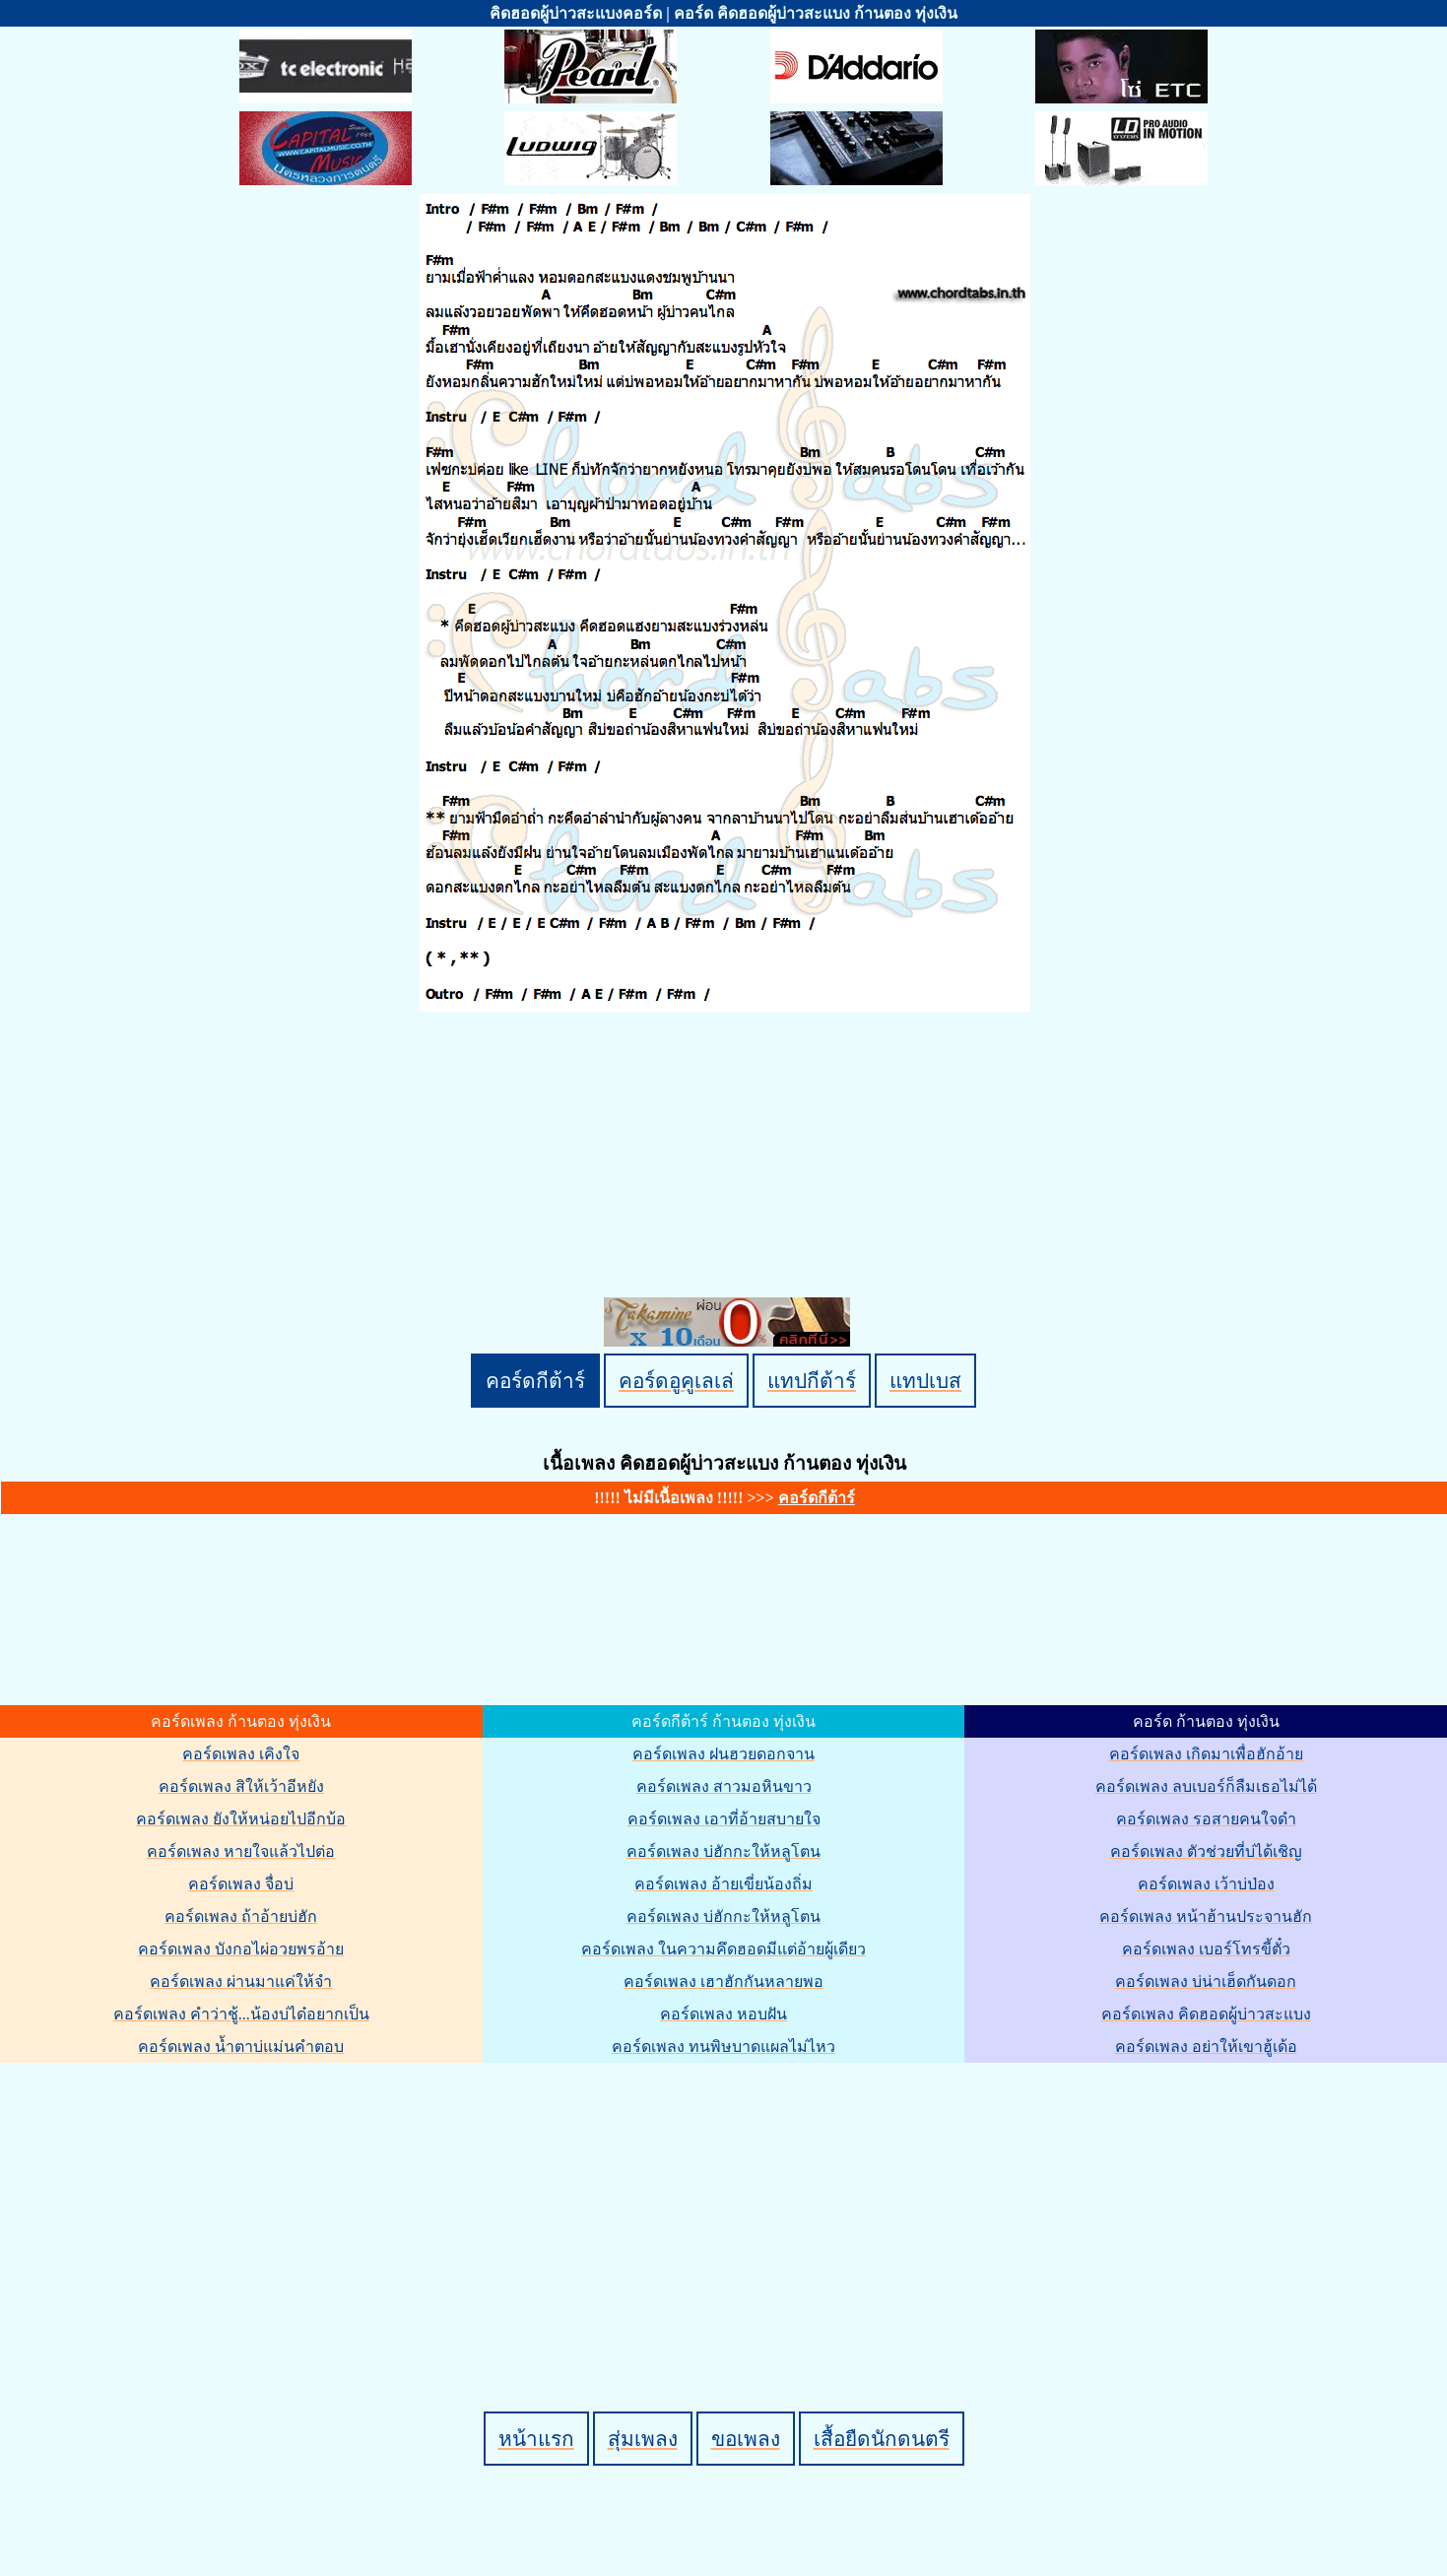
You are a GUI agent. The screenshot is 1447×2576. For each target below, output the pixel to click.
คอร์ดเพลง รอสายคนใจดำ (1206, 1819)
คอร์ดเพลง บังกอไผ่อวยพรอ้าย (241, 1949)
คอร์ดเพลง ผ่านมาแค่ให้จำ (241, 1981)
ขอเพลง (745, 2438)
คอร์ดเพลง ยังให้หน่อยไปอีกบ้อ (241, 1819)
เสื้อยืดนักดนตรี (882, 2438)
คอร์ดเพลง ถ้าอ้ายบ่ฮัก (240, 1916)
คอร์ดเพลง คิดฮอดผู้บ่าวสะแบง (1206, 2014)
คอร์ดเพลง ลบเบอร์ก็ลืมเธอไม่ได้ (1206, 1786)
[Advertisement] (727, 2204)
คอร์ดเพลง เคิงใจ (240, 1754)
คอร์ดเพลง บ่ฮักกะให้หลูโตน (723, 1851)
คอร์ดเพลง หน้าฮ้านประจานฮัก (1205, 1916)
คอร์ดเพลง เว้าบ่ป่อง (1206, 1884)
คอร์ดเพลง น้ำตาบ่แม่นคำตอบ (241, 2046)
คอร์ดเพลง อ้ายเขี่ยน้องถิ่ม (723, 1884)
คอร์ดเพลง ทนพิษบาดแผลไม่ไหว (723, 2046)
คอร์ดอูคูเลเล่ (676, 1380)
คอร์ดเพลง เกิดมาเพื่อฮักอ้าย (1206, 1754)
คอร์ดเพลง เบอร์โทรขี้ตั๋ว (1206, 1949)
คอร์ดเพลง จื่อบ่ (241, 1884)
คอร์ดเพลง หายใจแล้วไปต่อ (241, 1851)
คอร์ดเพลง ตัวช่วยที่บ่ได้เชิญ (1206, 1851)
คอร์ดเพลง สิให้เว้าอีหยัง (241, 1786)
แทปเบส (925, 1380)
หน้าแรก (536, 2438)
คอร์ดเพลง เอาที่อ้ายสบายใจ (724, 1819)
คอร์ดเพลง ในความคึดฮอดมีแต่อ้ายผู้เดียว (723, 1949)
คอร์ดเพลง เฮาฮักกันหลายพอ (723, 1981)
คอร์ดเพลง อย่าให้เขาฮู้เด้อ (1206, 2046)
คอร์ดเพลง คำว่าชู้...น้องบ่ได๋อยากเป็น (241, 2014)
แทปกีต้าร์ (811, 1380)
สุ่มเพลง (643, 2438)
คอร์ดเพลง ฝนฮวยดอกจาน (723, 1754)
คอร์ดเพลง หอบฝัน (723, 2014)
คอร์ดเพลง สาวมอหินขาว (724, 1786)
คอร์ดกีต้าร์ (535, 1380)
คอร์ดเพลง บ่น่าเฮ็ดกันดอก (1205, 1981)
